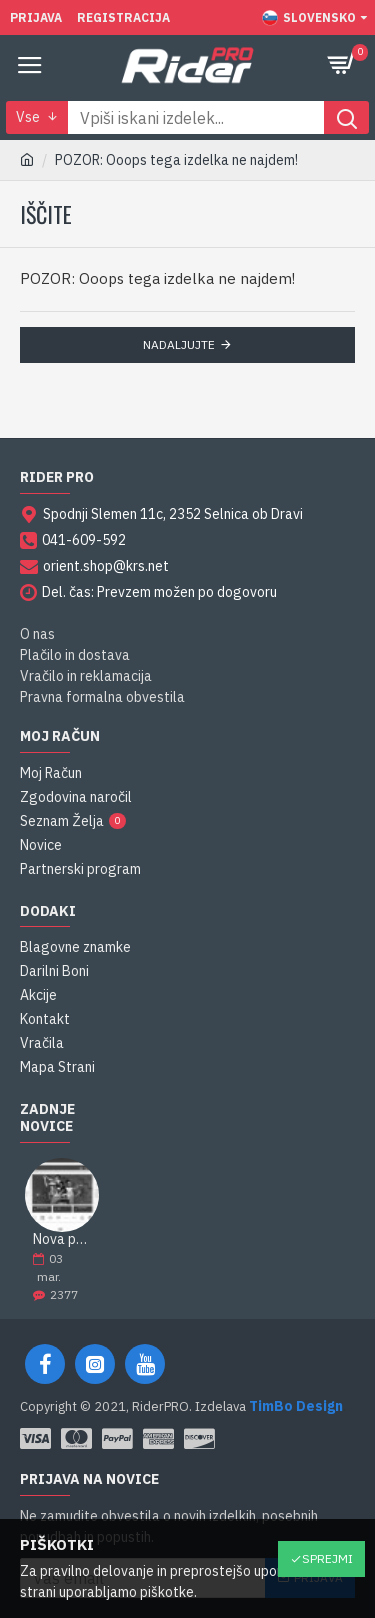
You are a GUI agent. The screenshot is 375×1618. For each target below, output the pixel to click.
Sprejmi (327, 1558)
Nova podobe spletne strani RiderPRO (62, 1239)
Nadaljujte (179, 344)
